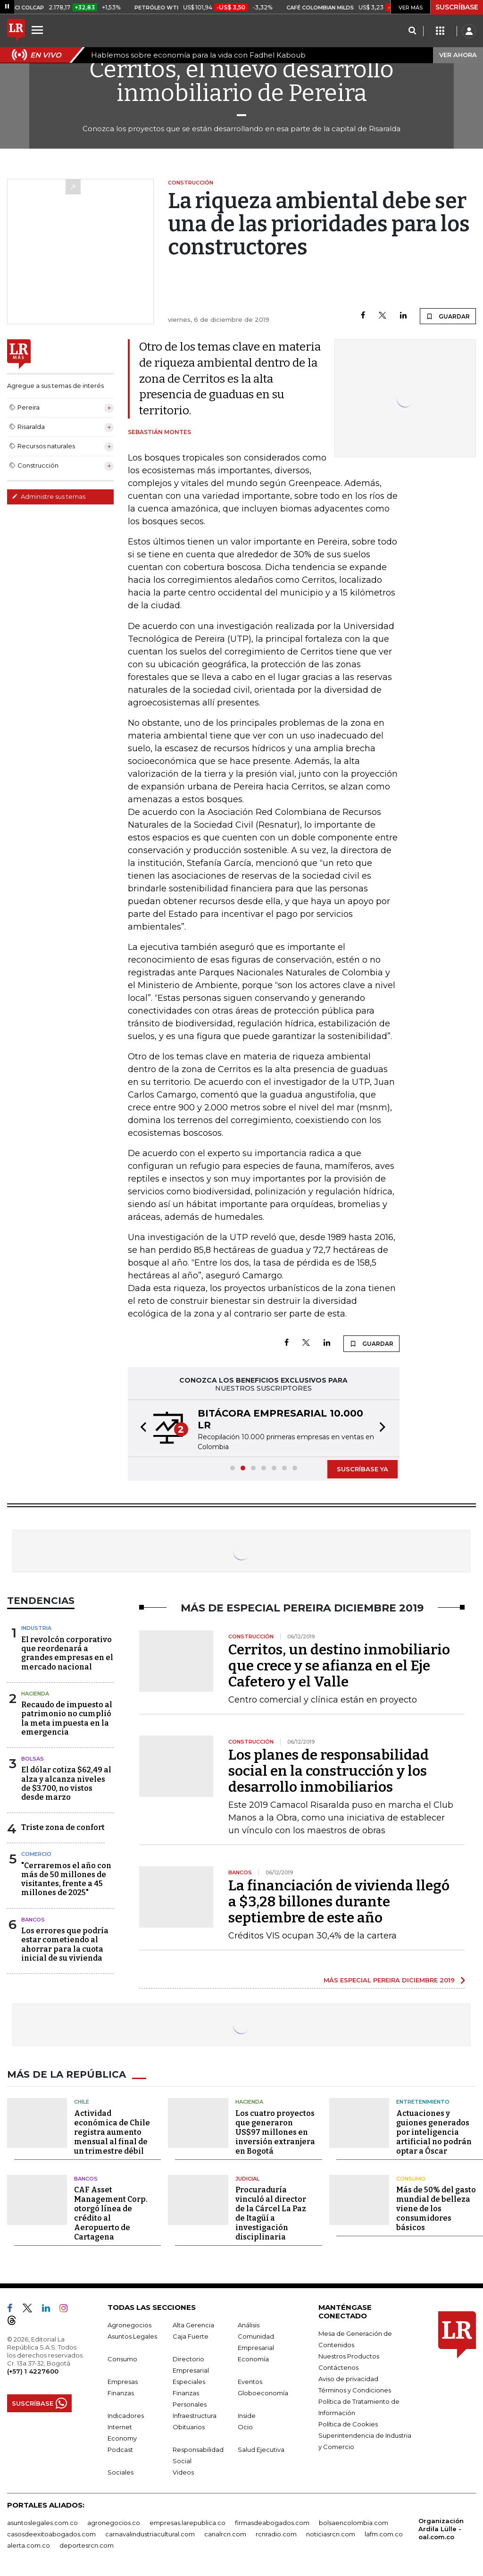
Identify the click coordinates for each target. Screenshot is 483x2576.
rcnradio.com (276, 2534)
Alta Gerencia (193, 2325)
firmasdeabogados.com (272, 2522)
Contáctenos (338, 2367)
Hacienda (35, 1693)
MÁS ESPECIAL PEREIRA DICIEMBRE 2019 (389, 1980)
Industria (36, 1628)
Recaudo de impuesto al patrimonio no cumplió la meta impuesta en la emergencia (66, 1718)
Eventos (250, 2381)
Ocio (245, 2427)
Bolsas (32, 1758)
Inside (247, 2415)
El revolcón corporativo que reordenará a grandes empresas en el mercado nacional (67, 1653)
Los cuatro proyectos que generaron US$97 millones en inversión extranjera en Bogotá (275, 2132)
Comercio (36, 1854)
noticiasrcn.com (330, 2534)
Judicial (247, 2178)
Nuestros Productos (348, 2356)
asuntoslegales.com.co (42, 2522)
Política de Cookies (348, 2424)
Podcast (120, 2449)
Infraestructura (195, 2415)
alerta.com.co (28, 2545)
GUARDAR (448, 316)
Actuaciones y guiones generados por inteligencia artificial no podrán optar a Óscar (434, 2132)
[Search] (412, 31)
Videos (183, 2472)
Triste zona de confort (63, 1827)
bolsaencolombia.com (353, 2522)
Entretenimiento (423, 2101)
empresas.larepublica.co (187, 2522)
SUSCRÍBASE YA (362, 1469)
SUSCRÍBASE (456, 7)
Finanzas (121, 2393)
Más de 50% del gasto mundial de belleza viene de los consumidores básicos (436, 2208)
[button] (140, 1428)
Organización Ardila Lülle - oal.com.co (441, 2529)
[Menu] (39, 30)
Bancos (33, 1919)
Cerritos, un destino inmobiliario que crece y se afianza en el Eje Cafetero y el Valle (339, 1665)
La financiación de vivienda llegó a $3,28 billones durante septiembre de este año (339, 1901)
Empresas (123, 2381)
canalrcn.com (225, 2534)
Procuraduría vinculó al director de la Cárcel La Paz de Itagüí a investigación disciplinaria (270, 2213)
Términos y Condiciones (354, 2390)
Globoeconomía (263, 2393)
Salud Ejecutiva (261, 2449)
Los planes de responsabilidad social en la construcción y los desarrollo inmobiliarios (328, 1771)
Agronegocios (129, 2325)
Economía (253, 2359)
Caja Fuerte (190, 2336)
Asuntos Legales (132, 2336)
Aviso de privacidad (348, 2379)
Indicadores (126, 2415)
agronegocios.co (113, 2522)
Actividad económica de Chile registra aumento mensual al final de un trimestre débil (112, 2132)
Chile (81, 2101)
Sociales (120, 2472)
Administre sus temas (48, 496)
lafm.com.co (384, 2534)
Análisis (248, 2325)
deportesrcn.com (86, 2545)
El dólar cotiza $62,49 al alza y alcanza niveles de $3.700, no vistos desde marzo (66, 1783)
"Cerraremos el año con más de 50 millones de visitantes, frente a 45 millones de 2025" (66, 1879)
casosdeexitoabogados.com (51, 2534)
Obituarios (189, 2427)
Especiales (189, 2381)
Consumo (410, 2178)
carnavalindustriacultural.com (150, 2534)
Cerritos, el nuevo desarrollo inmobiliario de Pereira (241, 81)
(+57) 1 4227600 (32, 2371)
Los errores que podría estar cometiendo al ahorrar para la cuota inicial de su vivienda (64, 1944)
